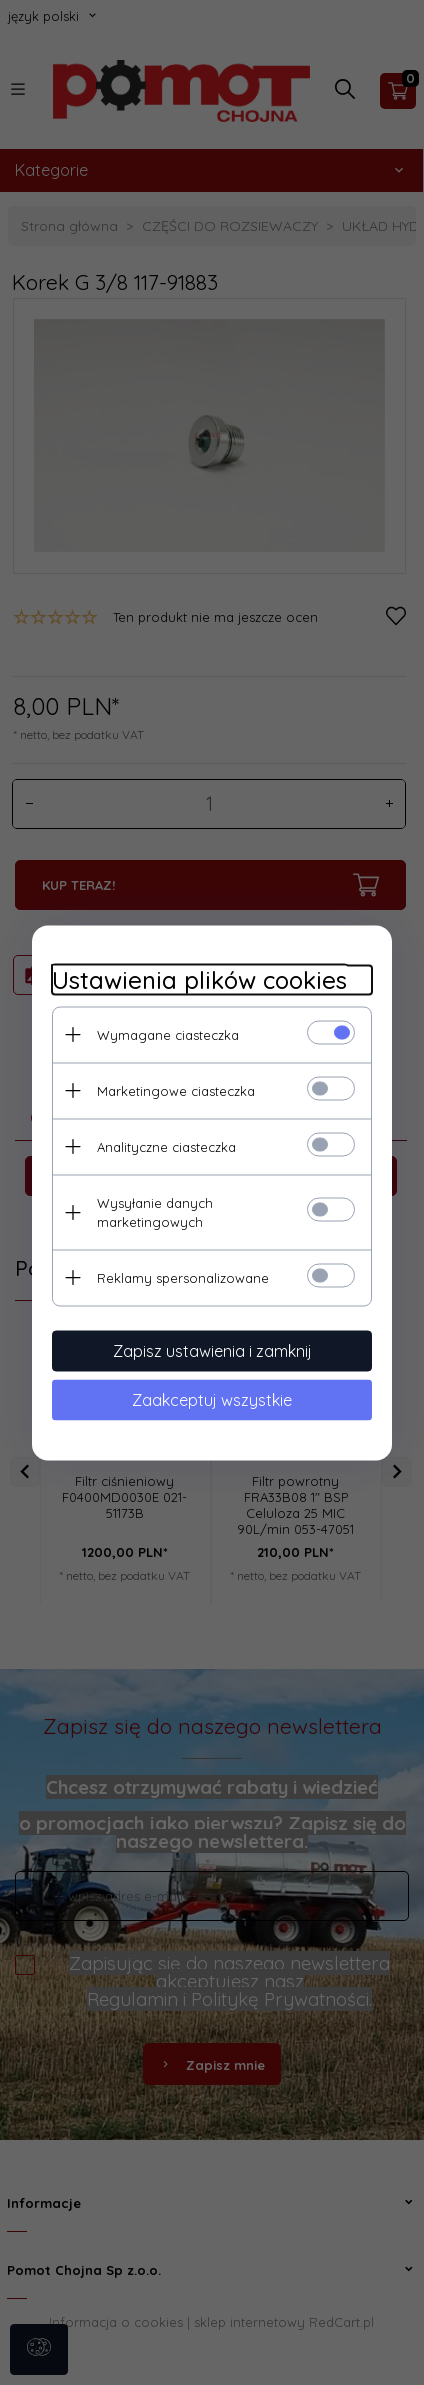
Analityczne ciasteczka (166, 1146)
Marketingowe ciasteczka (176, 1090)
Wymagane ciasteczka (168, 1034)
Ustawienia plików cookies (199, 979)
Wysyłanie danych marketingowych (155, 1211)
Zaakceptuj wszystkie (212, 1399)
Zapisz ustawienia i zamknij (212, 1350)
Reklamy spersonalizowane (183, 1277)
